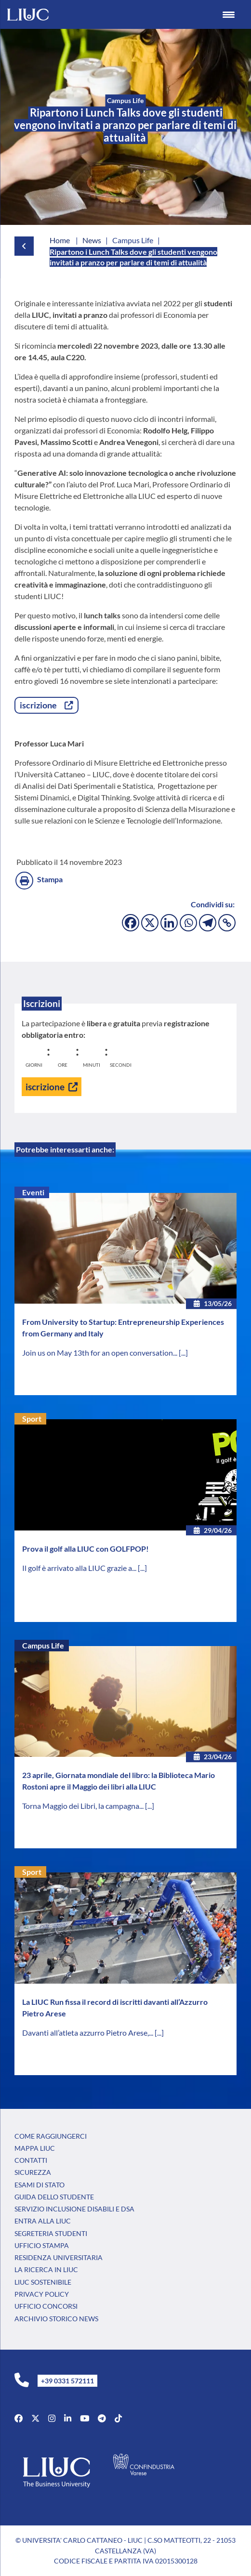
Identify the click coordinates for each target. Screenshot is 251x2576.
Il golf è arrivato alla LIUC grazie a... (80, 1567)
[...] (183, 1352)
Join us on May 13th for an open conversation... (100, 1352)
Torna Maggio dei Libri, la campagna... (83, 1805)
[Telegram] (207, 922)
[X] (150, 922)
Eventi (33, 1192)
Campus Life (43, 1645)
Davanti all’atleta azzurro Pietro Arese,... (88, 2032)
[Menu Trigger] (228, 14)
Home (60, 240)
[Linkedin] (169, 922)
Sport (31, 1418)
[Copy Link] (227, 922)
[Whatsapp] (188, 922)
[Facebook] (130, 922)
